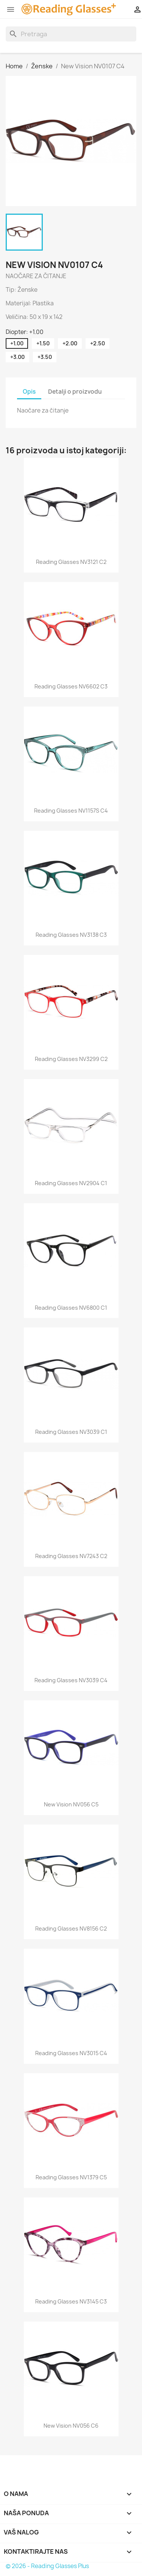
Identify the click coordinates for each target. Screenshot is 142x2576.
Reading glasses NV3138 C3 (71, 934)
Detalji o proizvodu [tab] (75, 392)
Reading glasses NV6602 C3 (71, 686)
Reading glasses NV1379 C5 (71, 2177)
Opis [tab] (29, 392)
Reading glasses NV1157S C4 (71, 810)
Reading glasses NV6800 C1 (71, 1307)
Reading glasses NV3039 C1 (71, 1431)
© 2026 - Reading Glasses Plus (47, 2566)
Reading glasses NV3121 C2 (71, 561)
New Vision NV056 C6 (71, 2425)
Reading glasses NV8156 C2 (71, 1928)
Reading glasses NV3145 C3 (71, 2301)
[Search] (71, 34)
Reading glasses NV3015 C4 (71, 2053)
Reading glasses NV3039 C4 (71, 1680)
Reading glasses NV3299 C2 (71, 1058)
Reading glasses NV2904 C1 (71, 1183)
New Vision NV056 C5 (71, 1804)
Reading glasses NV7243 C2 (71, 1556)
